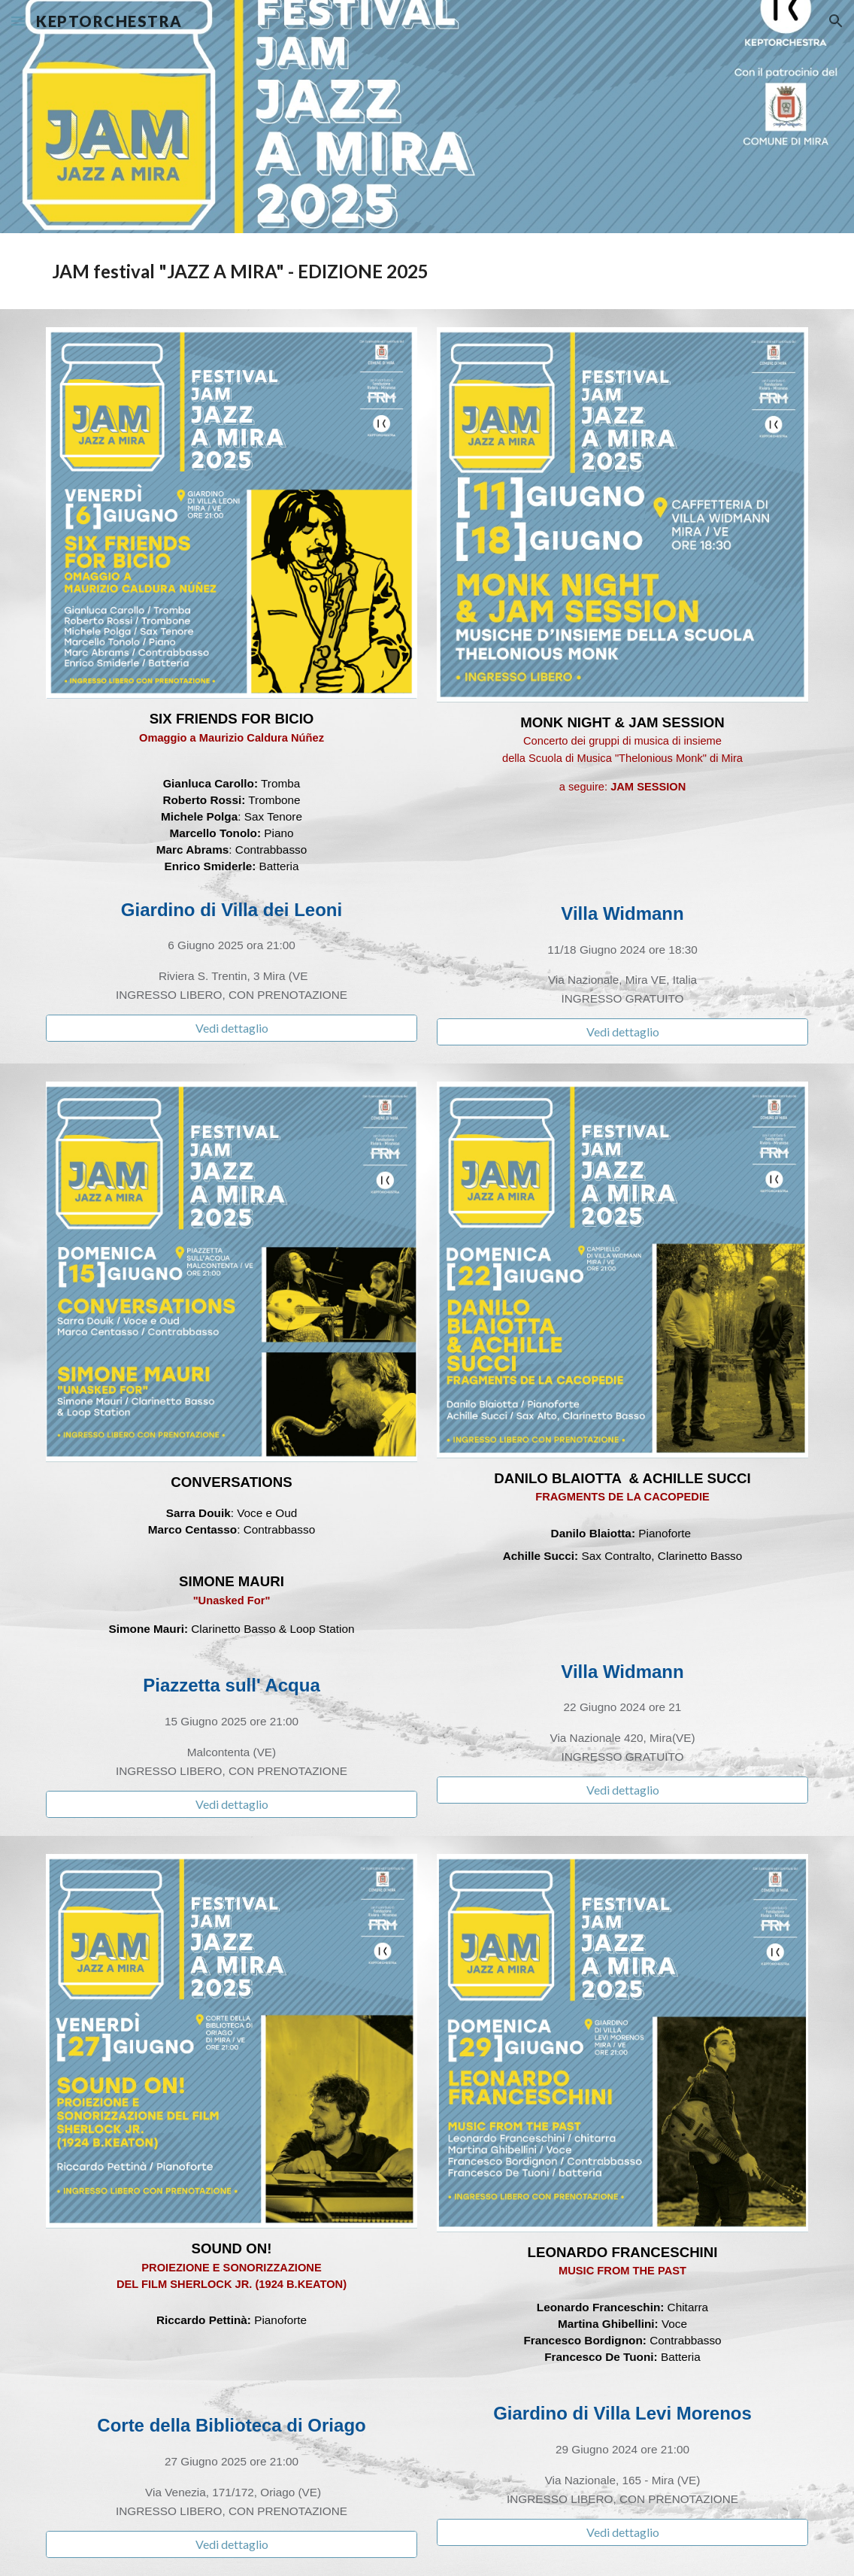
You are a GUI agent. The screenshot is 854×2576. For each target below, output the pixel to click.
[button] (18, 20)
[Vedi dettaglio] (231, 1028)
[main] (427, 271)
